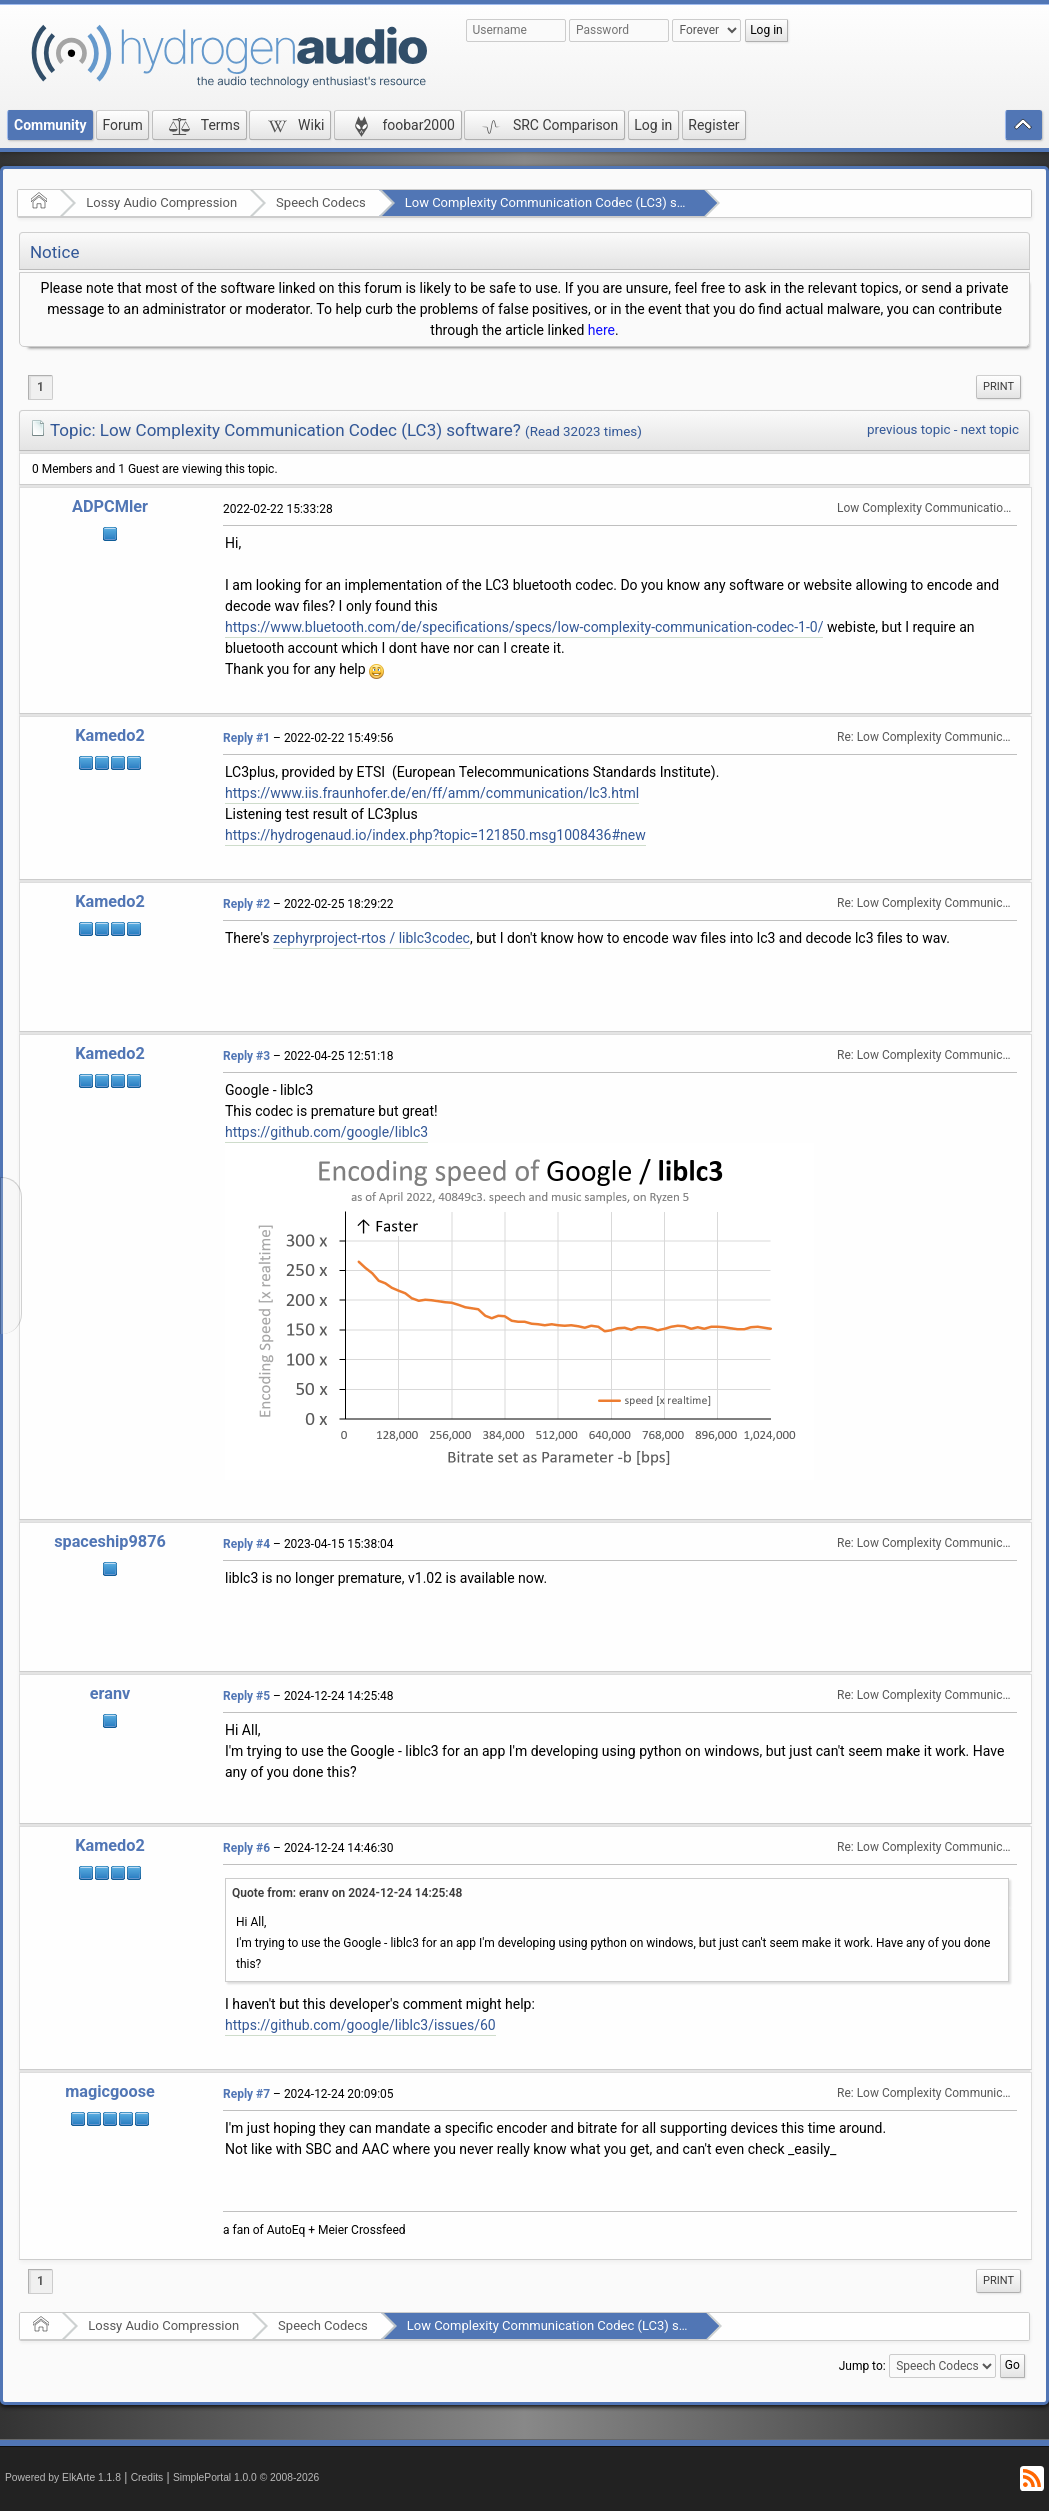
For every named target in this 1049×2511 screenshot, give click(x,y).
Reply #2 (246, 904)
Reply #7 (246, 2094)
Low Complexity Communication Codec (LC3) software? (566, 202)
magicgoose (110, 2091)
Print (998, 386)
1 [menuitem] (40, 387)
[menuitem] (998, 387)
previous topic (908, 429)
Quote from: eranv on (347, 1893)
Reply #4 (246, 1544)
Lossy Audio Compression (161, 202)
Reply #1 (246, 738)
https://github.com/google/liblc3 (326, 1132)
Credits (147, 2477)
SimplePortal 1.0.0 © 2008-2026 (246, 2477)
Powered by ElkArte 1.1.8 (63, 2477)
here (601, 330)
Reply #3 (246, 1056)
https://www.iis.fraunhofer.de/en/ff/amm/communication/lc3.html (432, 793)
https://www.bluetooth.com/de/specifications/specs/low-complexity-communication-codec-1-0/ (524, 627)
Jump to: (862, 2366)
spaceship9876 (110, 1541)
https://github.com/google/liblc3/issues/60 (360, 2025)
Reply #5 (246, 1696)
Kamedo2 (110, 735)
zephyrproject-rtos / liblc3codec (371, 938)
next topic (990, 429)
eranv (110, 1693)
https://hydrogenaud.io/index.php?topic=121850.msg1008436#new (435, 835)
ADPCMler (110, 506)
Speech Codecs (321, 202)
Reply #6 (246, 1848)
